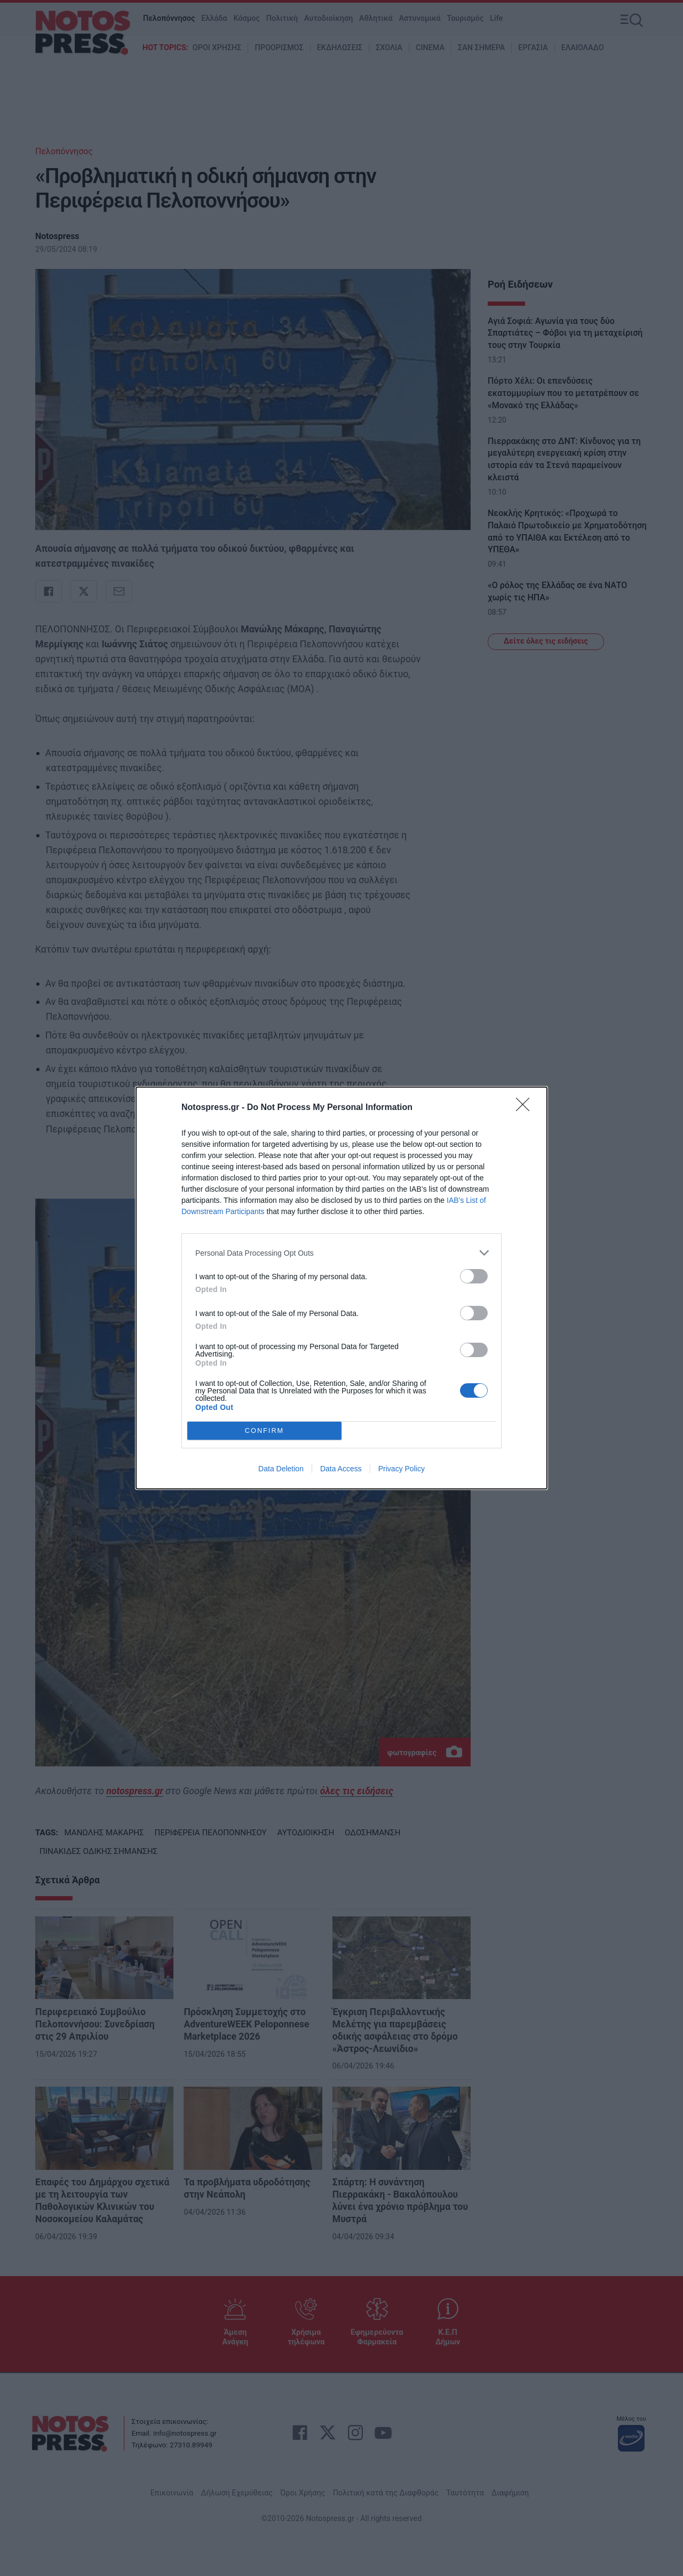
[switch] (474, 1276)
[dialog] (341, 1288)
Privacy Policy (401, 1468)
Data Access (341, 1468)
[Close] (526, 1108)
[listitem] (341, 1252)
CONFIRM (264, 1431)
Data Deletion (281, 1468)
